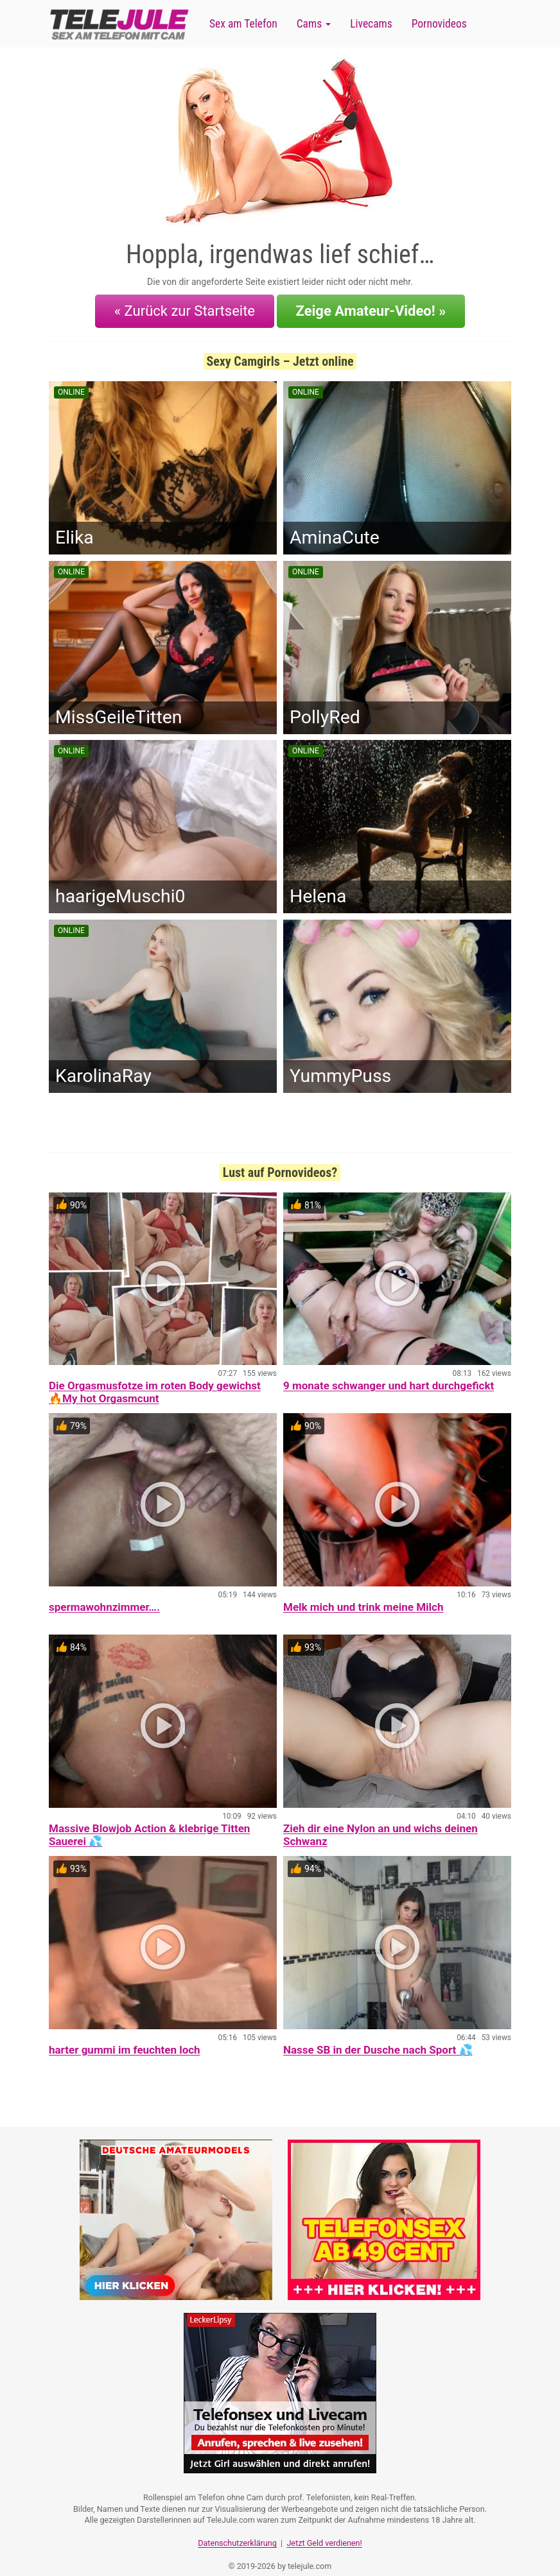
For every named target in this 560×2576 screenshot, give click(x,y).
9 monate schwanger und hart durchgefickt (388, 1376)
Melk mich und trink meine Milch (363, 1597)
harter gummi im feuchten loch (124, 2039)
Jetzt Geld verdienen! (324, 2528)
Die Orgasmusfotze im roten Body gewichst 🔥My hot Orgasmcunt (155, 1382)
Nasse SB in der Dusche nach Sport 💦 (378, 2039)
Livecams (371, 23)
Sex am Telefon (243, 23)
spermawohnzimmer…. (104, 1597)
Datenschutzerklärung (237, 2528)
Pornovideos (439, 23)
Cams (314, 23)
